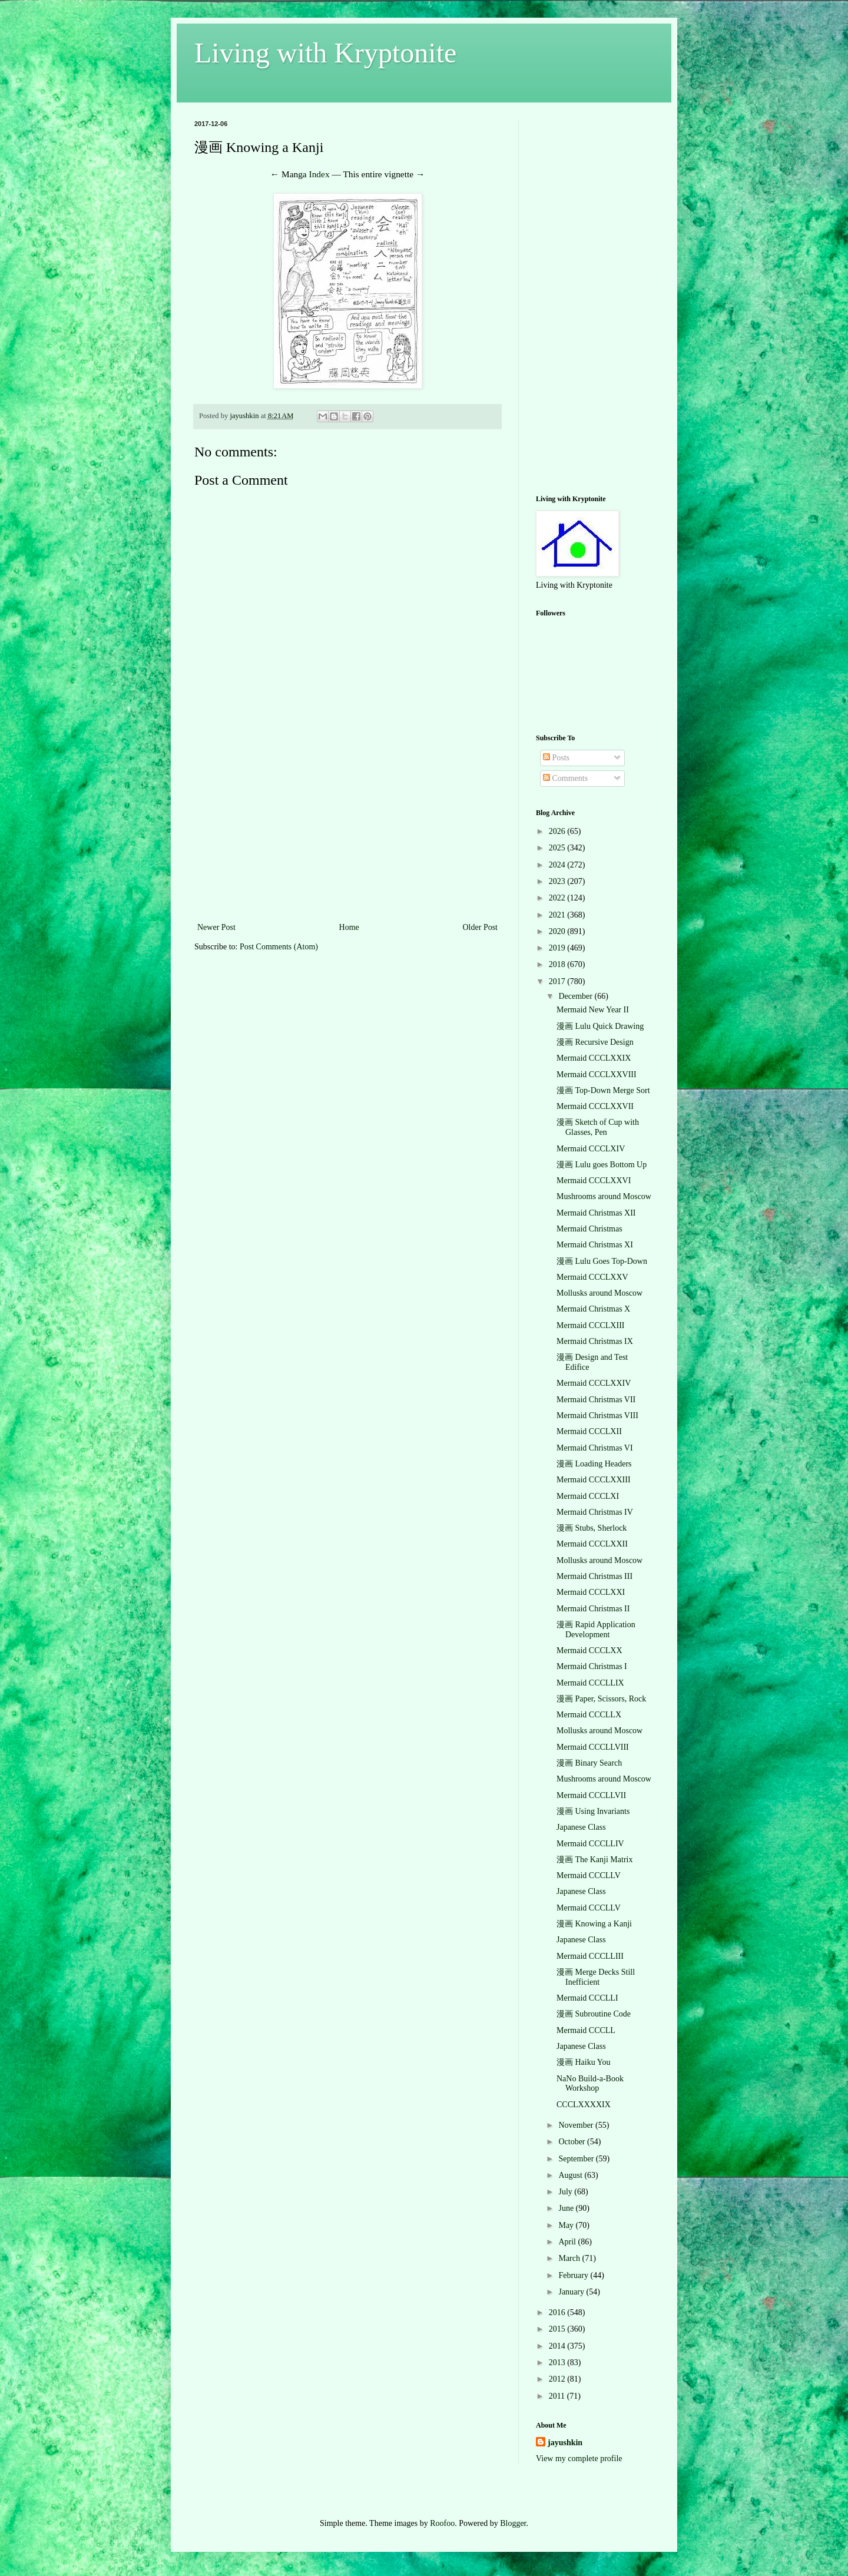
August (571, 2175)
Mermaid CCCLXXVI (593, 1180)
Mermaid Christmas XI (594, 1244)
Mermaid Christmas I (591, 1666)
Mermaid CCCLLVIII (592, 1747)
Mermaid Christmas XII (596, 1212)
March (570, 2258)
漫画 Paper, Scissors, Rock (601, 1698)
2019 (558, 947)
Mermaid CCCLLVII (591, 1795)
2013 (558, 2362)
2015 (558, 2329)
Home (349, 927)
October (572, 2141)
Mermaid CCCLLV (588, 1875)
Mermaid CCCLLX (588, 1714)
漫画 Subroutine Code (593, 2013)
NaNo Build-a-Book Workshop (590, 2083)
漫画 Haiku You (583, 2062)
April (568, 2241)
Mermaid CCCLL (585, 2030)
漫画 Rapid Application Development (595, 1629)
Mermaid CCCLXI (587, 1496)
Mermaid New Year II (592, 1009)
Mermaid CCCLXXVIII (596, 1074)
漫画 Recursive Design (595, 1042)
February (574, 2275)
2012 (558, 2379)
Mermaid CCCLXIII (590, 1325)
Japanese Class (581, 1827)
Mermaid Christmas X (593, 1308)
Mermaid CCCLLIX (590, 1682)
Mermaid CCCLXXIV (593, 1383)
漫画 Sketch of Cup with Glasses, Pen (597, 1127)
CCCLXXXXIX (583, 2104)
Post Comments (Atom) (279, 946)
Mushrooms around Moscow (603, 1196)
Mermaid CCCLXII (589, 1431)
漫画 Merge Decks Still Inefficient (595, 1977)
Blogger (513, 2523)
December (576, 996)
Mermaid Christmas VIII (597, 1415)
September (576, 2158)
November (576, 2125)
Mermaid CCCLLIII (590, 1956)
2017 (558, 981)
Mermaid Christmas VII (595, 1399)
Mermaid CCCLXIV (590, 1148)
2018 (558, 964)
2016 (558, 2312)
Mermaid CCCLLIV (590, 1843)
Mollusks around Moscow (599, 1293)
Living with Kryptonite (325, 52)
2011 (558, 2396)
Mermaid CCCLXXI (590, 1592)
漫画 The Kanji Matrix (594, 1859)
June (566, 2208)
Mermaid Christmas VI (594, 1447)
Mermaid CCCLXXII (592, 1543)
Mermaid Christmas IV (594, 1512)
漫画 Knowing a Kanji (594, 1923)
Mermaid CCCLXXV (592, 1277)
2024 (558, 864)
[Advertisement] (347, 831)
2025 (558, 847)
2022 (558, 897)
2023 (558, 881)
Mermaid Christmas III (594, 1576)
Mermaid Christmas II (593, 1608)
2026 (558, 831)
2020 (558, 931)
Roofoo (442, 2523)
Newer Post (216, 927)
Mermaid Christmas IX (594, 1341)
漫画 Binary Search (589, 1763)
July (566, 2191)
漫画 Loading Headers (594, 1463)
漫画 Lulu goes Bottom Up (601, 1164)
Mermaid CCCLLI (587, 1998)
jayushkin (565, 2442)
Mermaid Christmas (589, 1228)
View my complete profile (579, 2458)
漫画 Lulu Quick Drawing (600, 1026)
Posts (556, 757)
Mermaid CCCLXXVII (595, 1106)
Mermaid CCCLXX (589, 1650)
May (566, 2225)
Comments (565, 778)
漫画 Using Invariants (593, 1811)
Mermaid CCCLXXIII (593, 1479)
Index (319, 174)
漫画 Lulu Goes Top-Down (601, 1261)
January (572, 2291)
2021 (558, 914)
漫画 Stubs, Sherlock (591, 1528)
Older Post (480, 927)
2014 (558, 2346)
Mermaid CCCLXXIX (593, 1058)
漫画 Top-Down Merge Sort (603, 1090)
